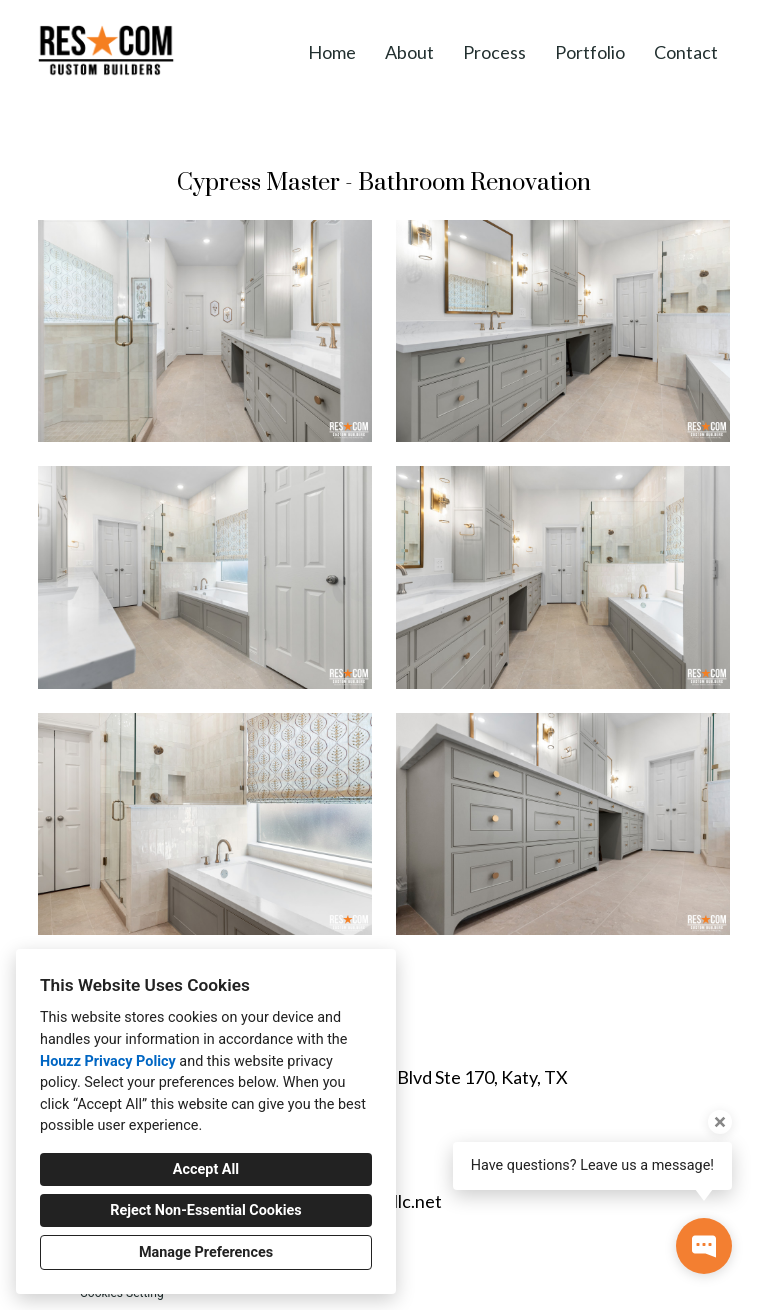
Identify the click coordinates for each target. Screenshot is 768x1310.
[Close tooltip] (720, 1122)
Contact (686, 52)
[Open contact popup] (704, 1246)
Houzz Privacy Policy (108, 1061)
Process (494, 52)
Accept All (206, 1169)
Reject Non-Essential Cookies (205, 1210)
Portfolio (590, 52)
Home (332, 52)
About (409, 52)
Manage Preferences (206, 1252)
